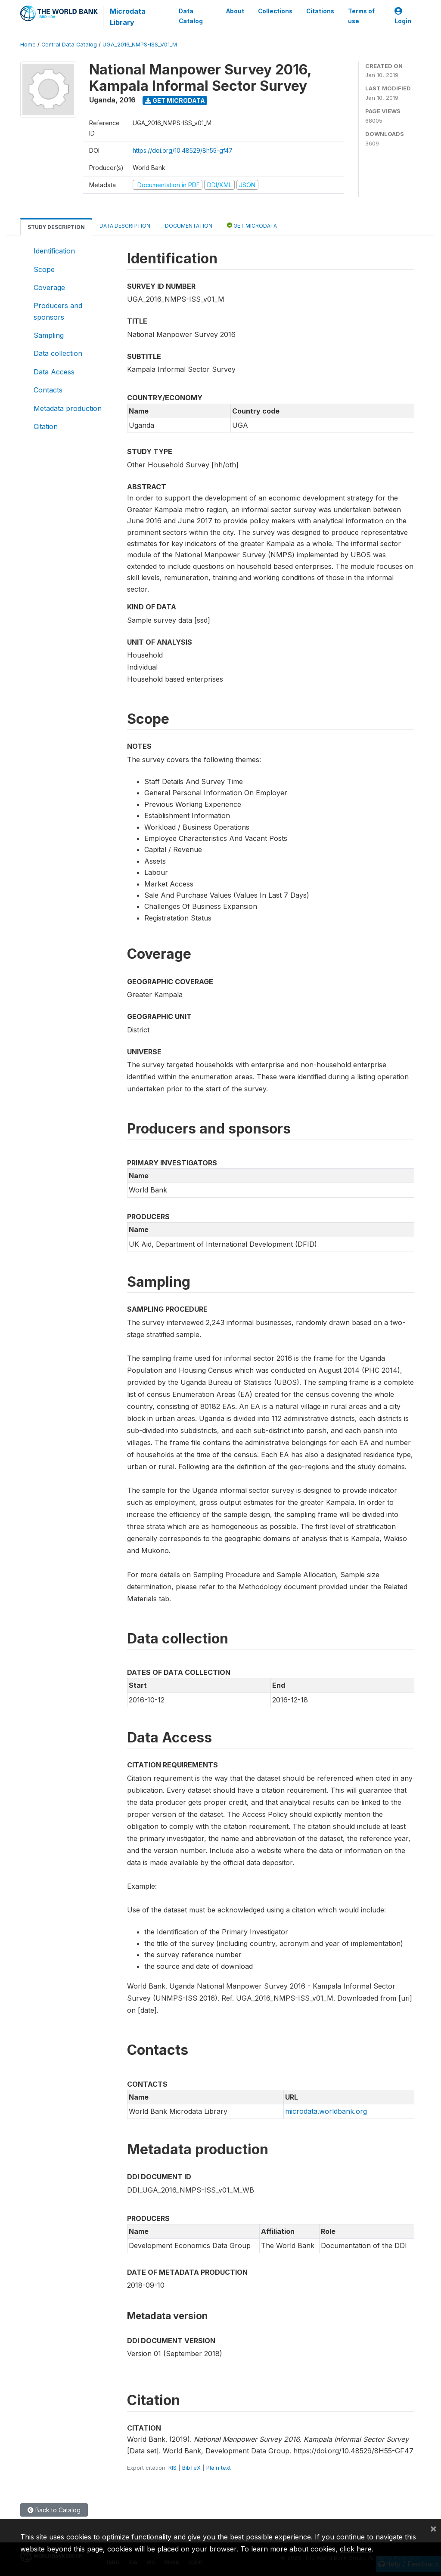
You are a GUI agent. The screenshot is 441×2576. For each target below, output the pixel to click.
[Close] (433, 2528)
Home (28, 44)
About (235, 11)
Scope (44, 269)
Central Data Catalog (69, 44)
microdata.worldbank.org (326, 2111)
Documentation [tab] (188, 225)
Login (402, 16)
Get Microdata (175, 100)
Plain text (218, 2467)
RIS (172, 2467)
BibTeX (191, 2467)
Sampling (49, 335)
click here (356, 2549)
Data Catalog (191, 16)
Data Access (54, 372)
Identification (54, 251)
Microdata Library (128, 17)
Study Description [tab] (56, 227)
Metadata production (68, 408)
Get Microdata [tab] (252, 225)
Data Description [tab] (124, 225)
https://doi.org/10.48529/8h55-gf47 (183, 150)
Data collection (58, 353)
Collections (275, 11)
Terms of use (361, 16)
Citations (320, 11)
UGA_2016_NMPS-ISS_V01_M (139, 44)
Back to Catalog (54, 2510)
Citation (46, 426)
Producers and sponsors (58, 311)
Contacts (48, 390)
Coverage (49, 287)
